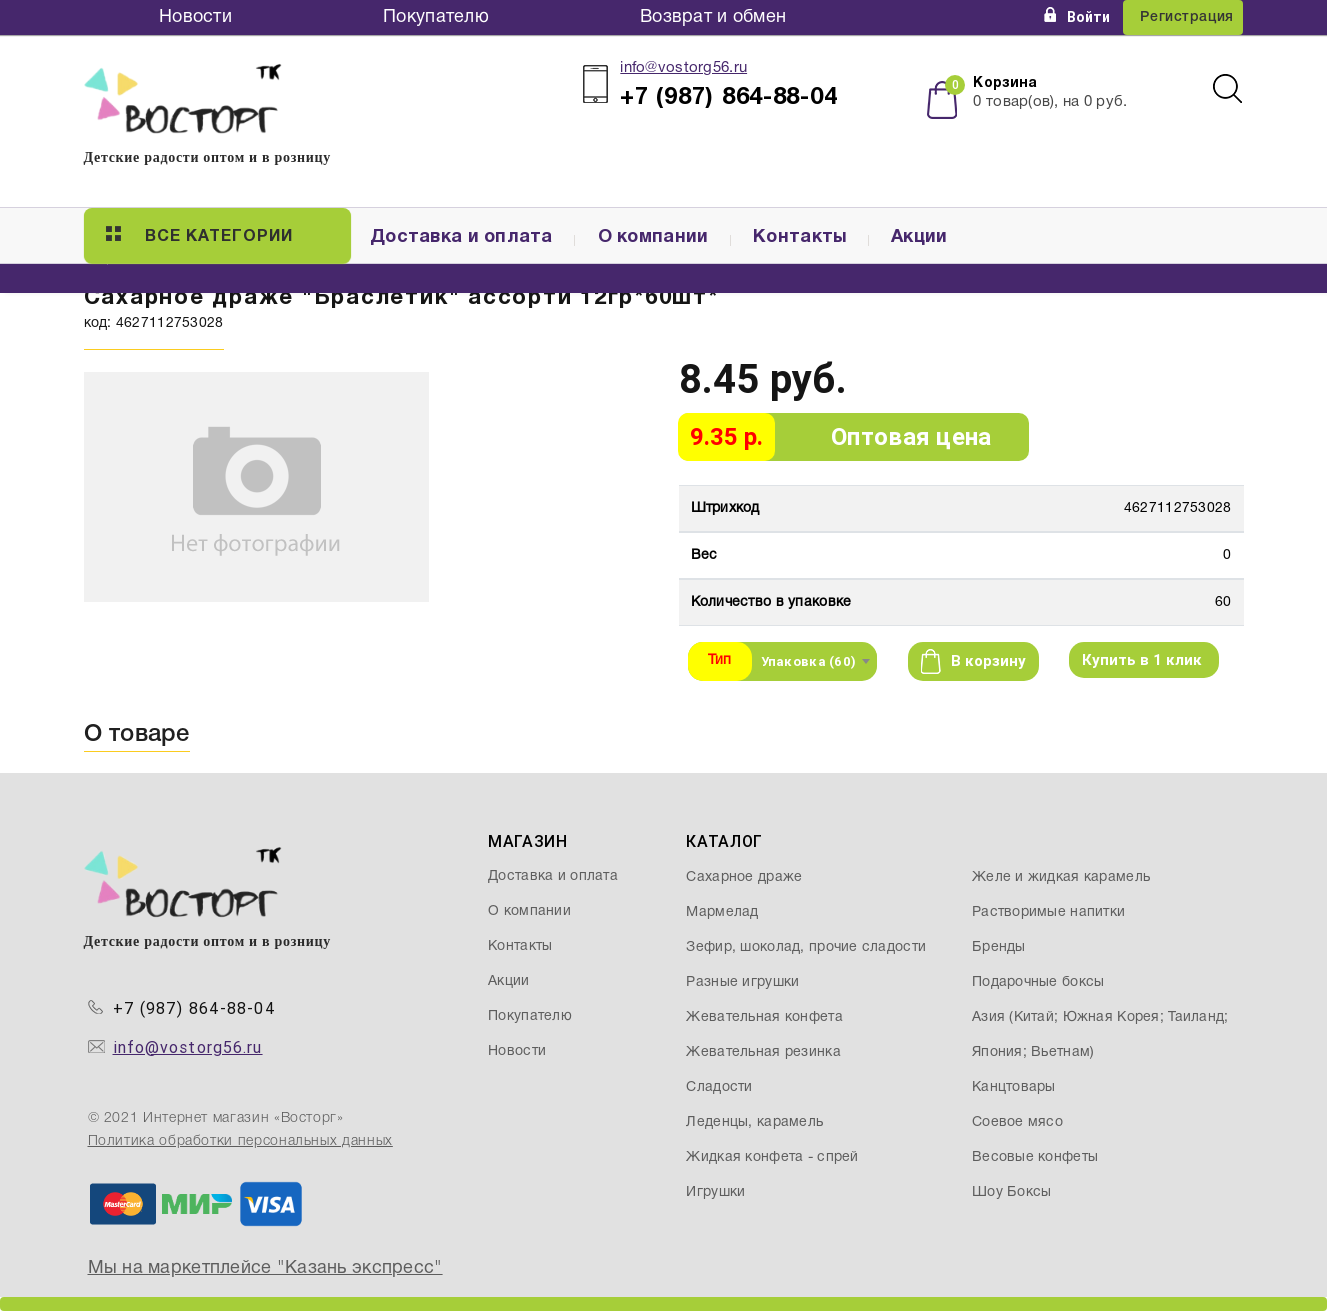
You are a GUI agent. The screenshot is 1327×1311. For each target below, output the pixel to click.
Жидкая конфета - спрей (772, 1157)
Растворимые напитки (1048, 912)
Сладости (719, 1087)
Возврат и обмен (713, 17)
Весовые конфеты (1035, 1157)
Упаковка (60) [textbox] (809, 661)
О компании (653, 237)
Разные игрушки (742, 982)
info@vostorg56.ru (683, 68)
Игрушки (715, 1192)
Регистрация (1186, 17)
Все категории (199, 235)
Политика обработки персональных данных (240, 1141)
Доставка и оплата (461, 237)
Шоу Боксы (1012, 1192)
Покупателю (436, 17)
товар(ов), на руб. (1050, 102)
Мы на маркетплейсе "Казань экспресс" (265, 1268)
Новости (195, 17)
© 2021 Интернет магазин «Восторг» (216, 1118)
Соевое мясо (1017, 1122)
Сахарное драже (744, 877)
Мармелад (722, 912)
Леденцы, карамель (754, 1122)
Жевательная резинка (763, 1052)
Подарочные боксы (1038, 982)
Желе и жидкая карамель (1061, 877)
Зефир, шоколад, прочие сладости (806, 947)
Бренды (999, 947)
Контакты (799, 237)
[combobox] (815, 661)
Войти (1077, 17)
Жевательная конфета (764, 1017)
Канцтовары (1014, 1087)
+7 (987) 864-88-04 (194, 1008)
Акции (919, 237)
